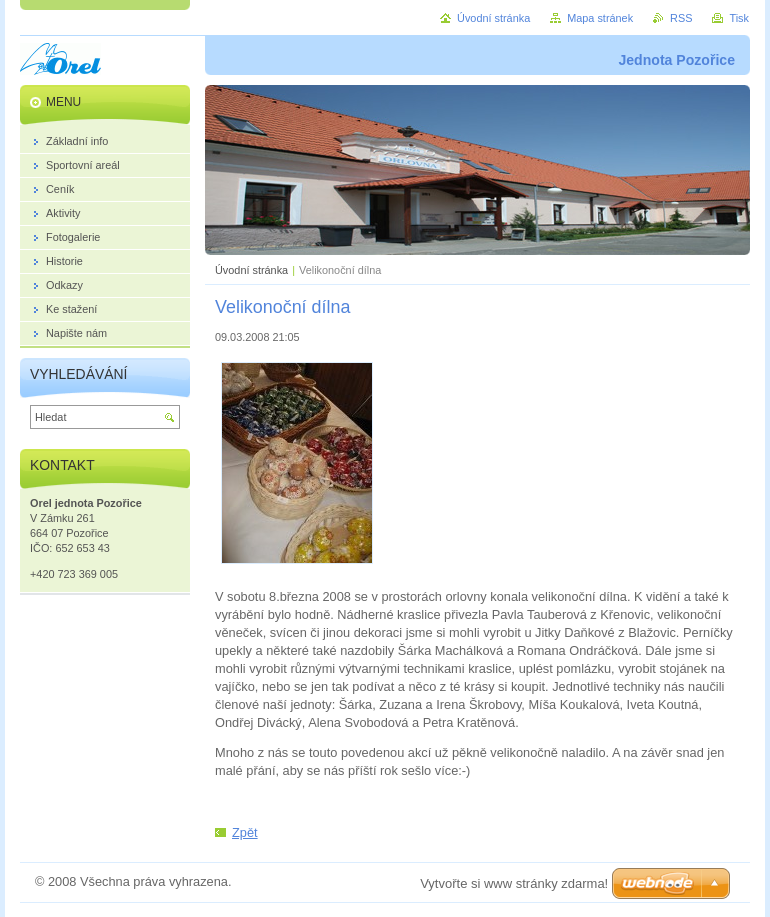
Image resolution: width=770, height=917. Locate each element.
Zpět (245, 832)
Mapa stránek (600, 18)
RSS (681, 18)
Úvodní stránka (251, 270)
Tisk (739, 18)
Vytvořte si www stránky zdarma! (514, 883)
